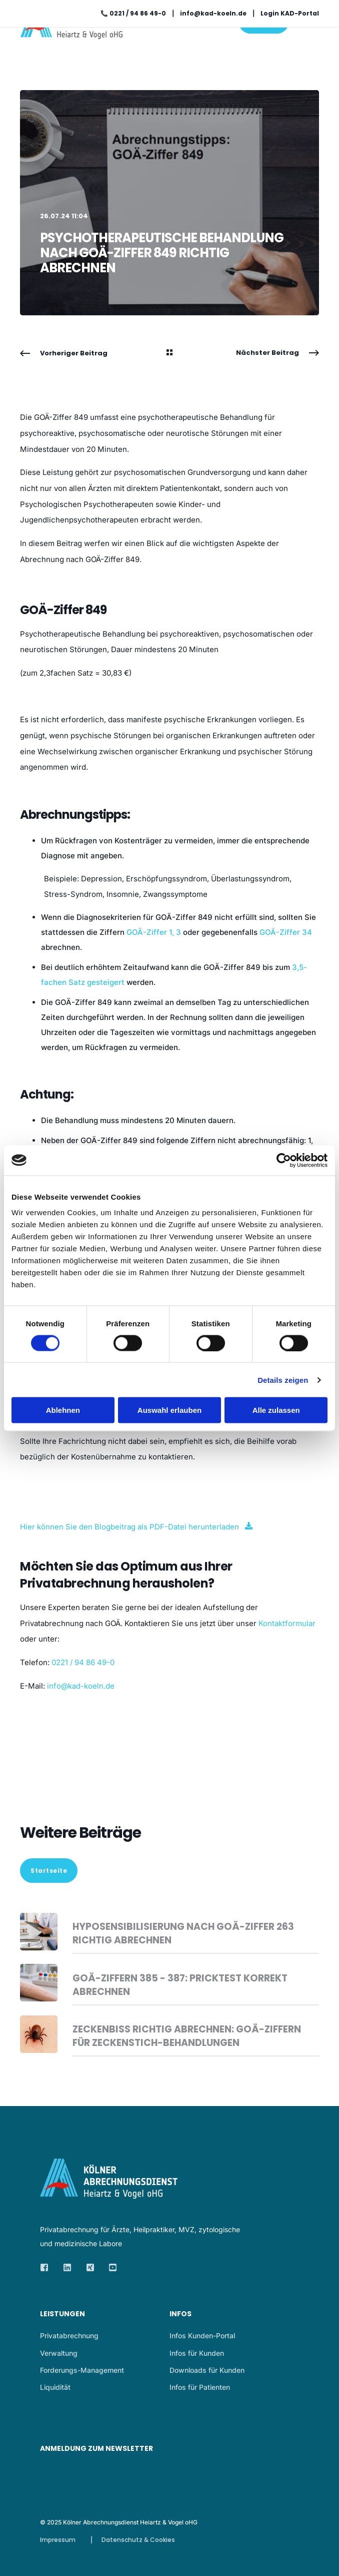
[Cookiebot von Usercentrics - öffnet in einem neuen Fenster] (284, 1160)
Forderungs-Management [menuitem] (82, 2370)
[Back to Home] (77, 32)
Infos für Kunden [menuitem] (197, 2353)
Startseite (48, 1870)
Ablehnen (63, 1410)
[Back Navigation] (169, 353)
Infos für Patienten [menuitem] (200, 2387)
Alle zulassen (276, 1410)
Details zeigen (283, 1379)
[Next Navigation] (277, 353)
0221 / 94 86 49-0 (83, 1662)
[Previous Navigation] (64, 353)
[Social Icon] (47, 2267)
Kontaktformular (287, 1623)
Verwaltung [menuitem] (59, 2353)
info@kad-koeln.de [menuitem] (213, 13)
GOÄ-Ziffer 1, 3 (153, 932)
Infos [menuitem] (181, 2314)
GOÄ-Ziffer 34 (286, 932)
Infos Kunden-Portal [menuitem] (202, 2335)
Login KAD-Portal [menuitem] (289, 13)
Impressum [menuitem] (58, 2539)
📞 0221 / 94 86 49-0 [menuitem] (133, 13)
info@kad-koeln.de (80, 1686)
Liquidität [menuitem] (55, 2387)
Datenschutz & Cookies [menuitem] (138, 2539)
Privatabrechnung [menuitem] (69, 2335)
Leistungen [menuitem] (62, 2314)
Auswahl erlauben (170, 1410)
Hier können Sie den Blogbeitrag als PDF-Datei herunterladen (129, 1526)
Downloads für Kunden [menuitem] (207, 2370)
